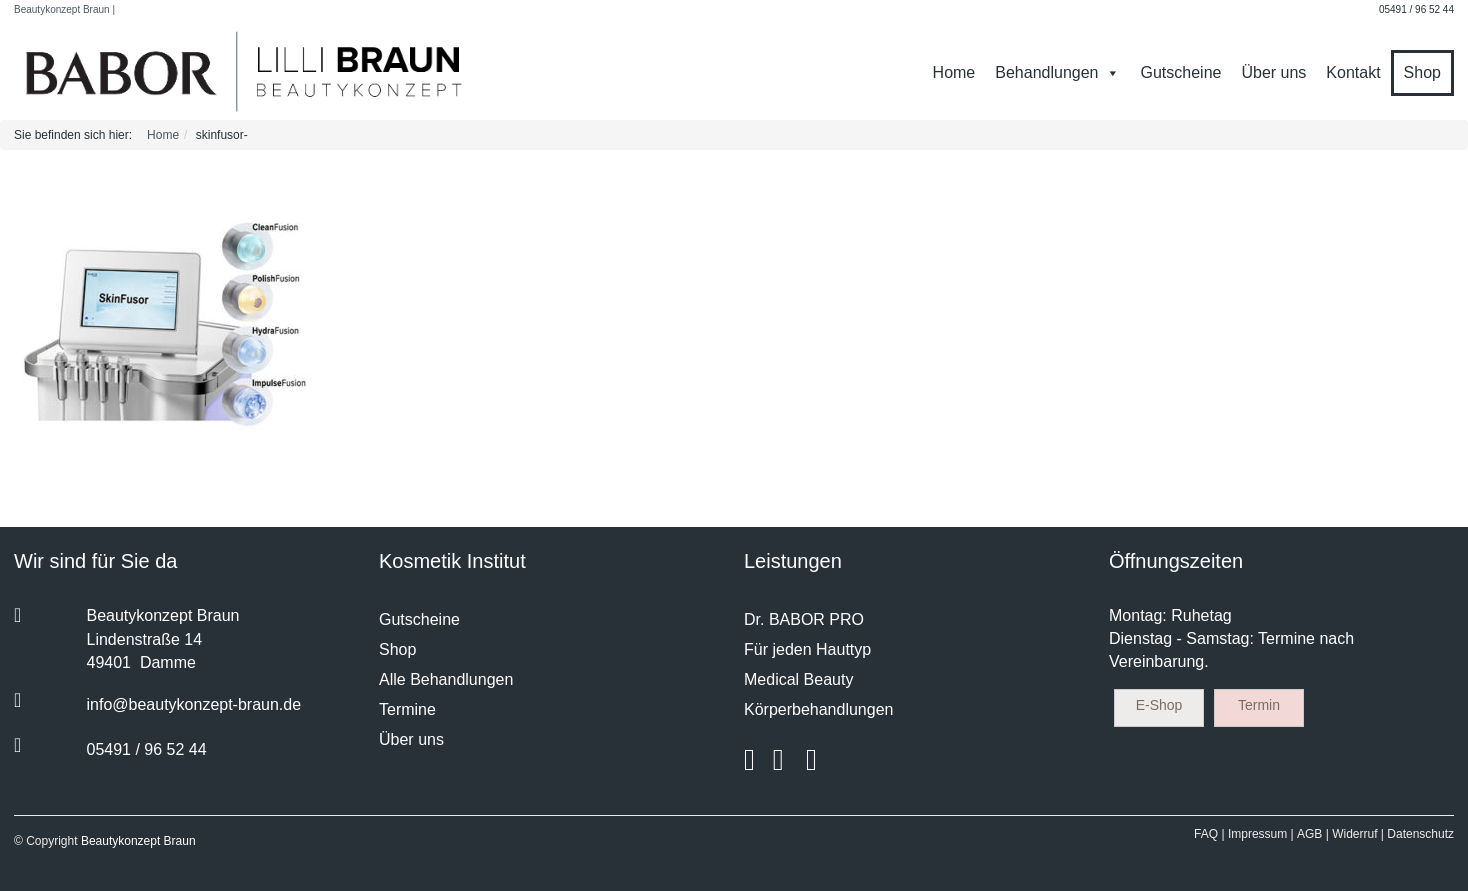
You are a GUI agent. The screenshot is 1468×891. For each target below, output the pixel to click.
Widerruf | (1358, 834)
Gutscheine (1180, 72)
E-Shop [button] (1159, 705)
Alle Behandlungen (446, 679)
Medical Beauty (798, 679)
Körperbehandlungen (818, 709)
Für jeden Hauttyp (807, 649)
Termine (407, 709)
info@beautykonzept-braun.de (194, 704)
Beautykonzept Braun (138, 841)
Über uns (1273, 72)
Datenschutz (1420, 834)
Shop (1422, 72)
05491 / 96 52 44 (1416, 9)
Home (954, 72)
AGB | (1313, 834)
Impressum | (1261, 834)
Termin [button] (1259, 705)
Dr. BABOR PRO (804, 619)
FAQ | (1209, 834)
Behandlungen (1057, 72)
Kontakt (1353, 72)
